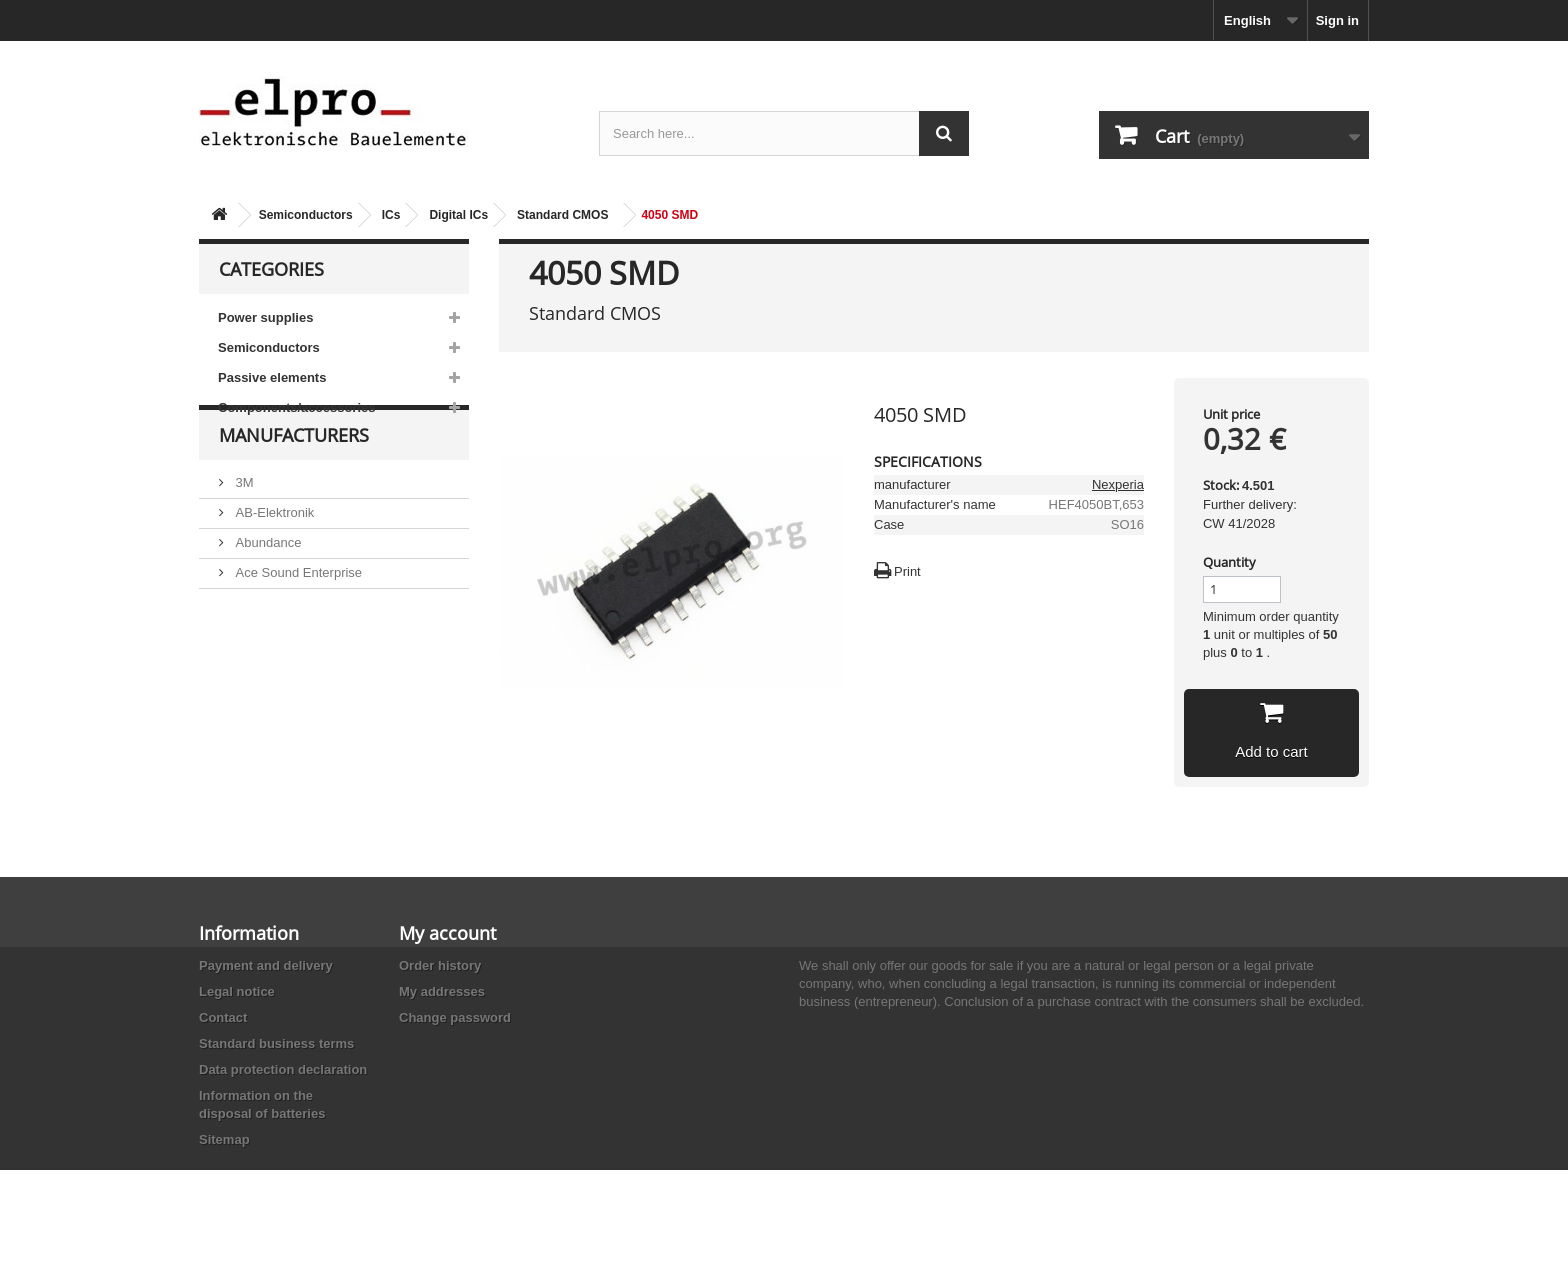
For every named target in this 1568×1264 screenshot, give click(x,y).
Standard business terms (276, 1043)
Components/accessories (297, 407)
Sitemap (224, 1139)
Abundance (266, 581)
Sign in (1337, 20)
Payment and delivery (266, 965)
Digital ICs (458, 215)
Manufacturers (294, 482)
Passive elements (272, 377)
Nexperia (1118, 484)
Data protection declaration (283, 1069)
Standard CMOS (562, 215)
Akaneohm (265, 701)
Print (907, 571)
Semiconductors (306, 215)
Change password (455, 1017)
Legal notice (237, 991)
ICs (391, 215)
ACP (247, 641)
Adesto (254, 671)
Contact (223, 1017)
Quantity (1229, 562)
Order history (440, 965)
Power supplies (265, 317)
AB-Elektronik (273, 551)
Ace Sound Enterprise (297, 611)
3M (243, 521)
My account (447, 933)
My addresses (442, 991)
